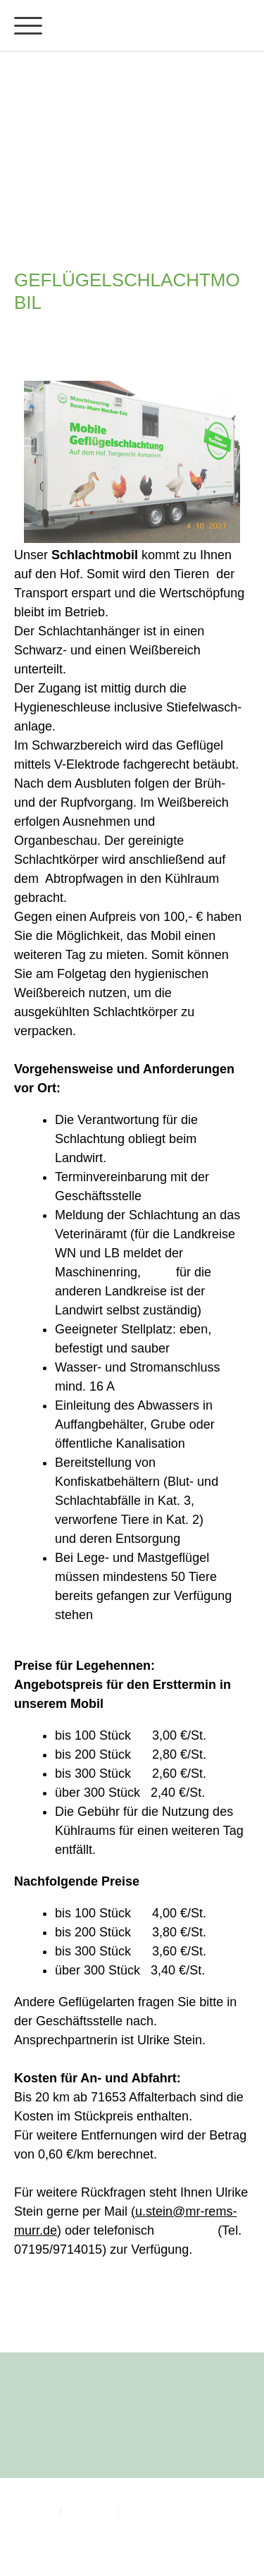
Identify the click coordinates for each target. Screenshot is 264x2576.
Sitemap (139, 2510)
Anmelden (32, 2542)
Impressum (34, 2510)
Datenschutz (89, 2510)
